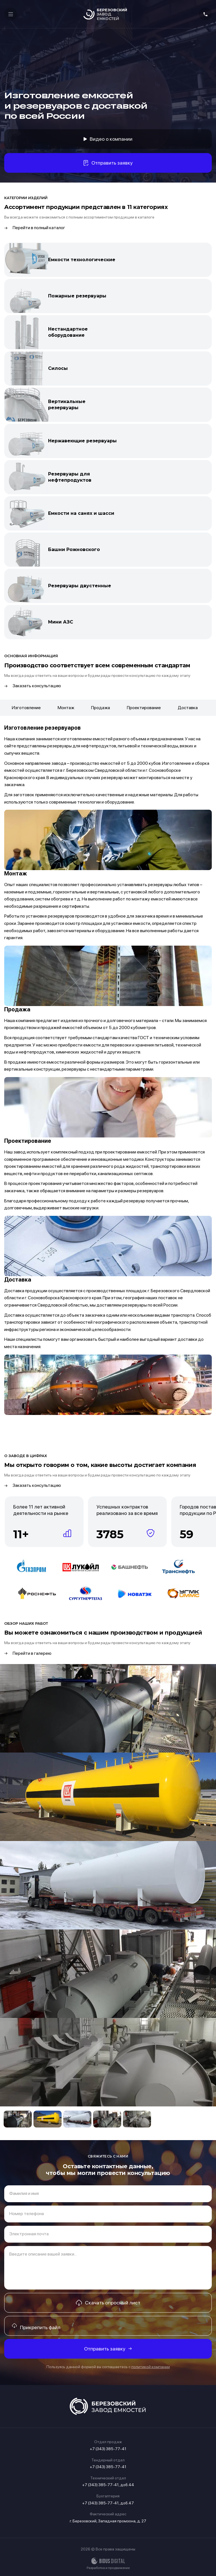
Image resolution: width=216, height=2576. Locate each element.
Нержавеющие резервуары (82, 440)
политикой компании (150, 2367)
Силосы (58, 368)
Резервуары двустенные (79, 585)
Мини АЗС (60, 622)
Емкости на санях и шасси (81, 513)
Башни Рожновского (74, 549)
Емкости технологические (81, 259)
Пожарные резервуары (77, 296)
